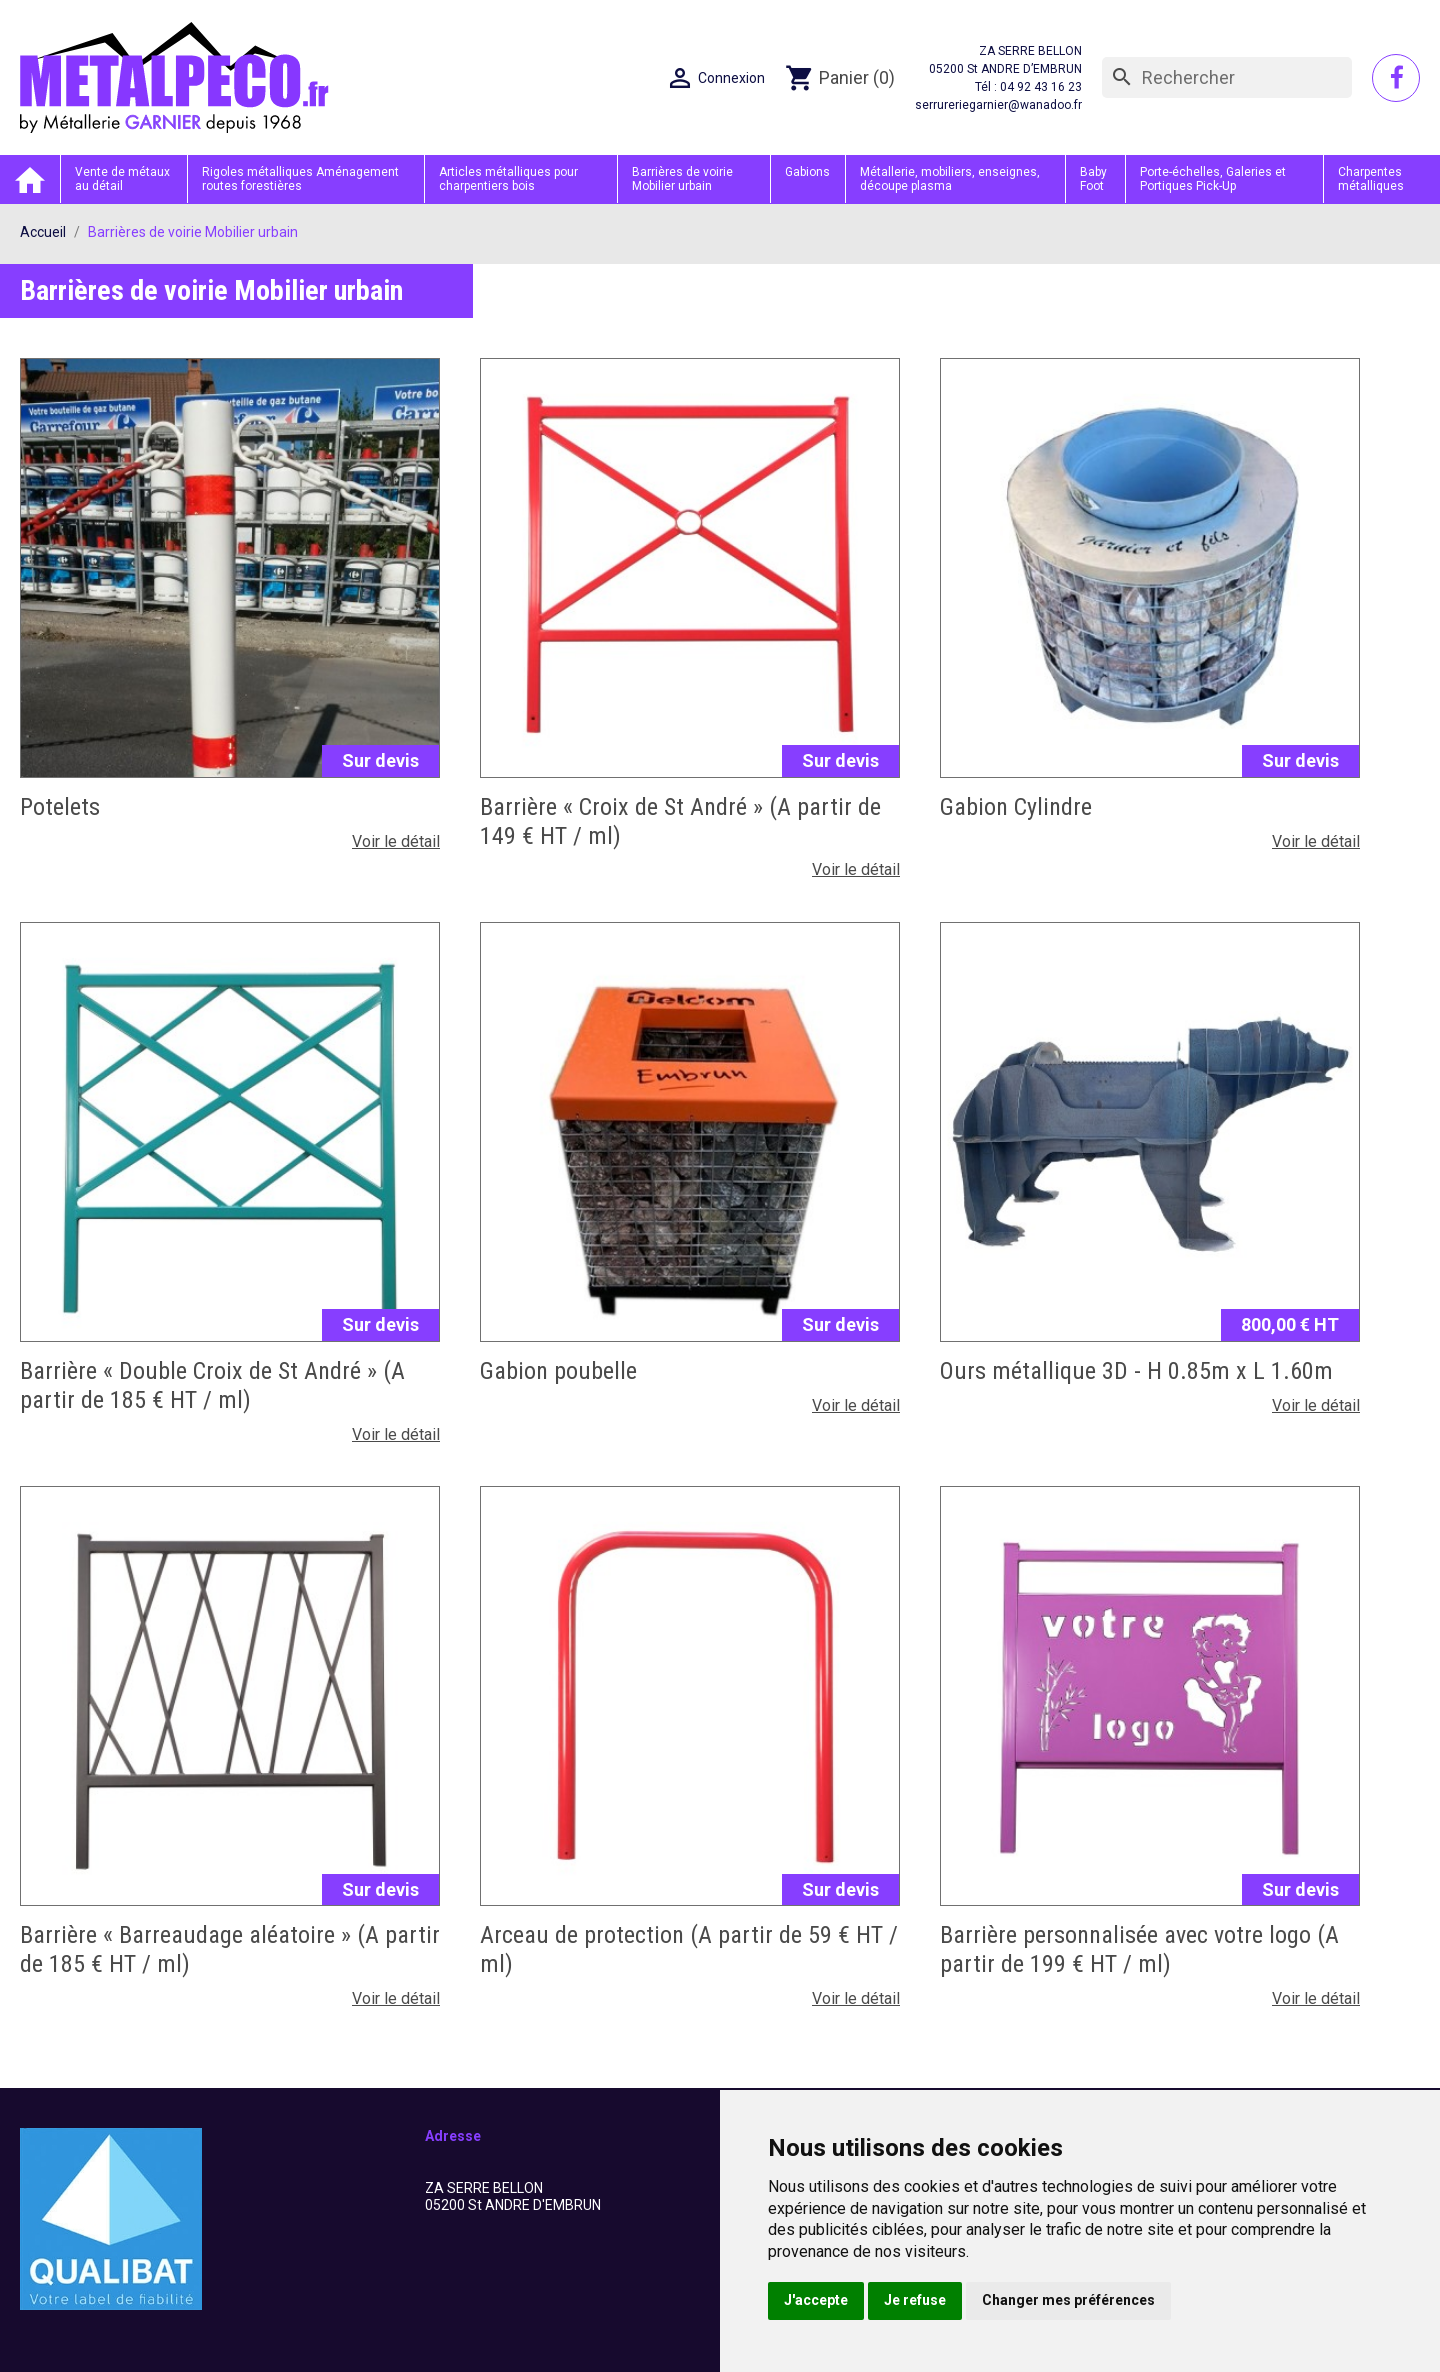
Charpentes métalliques (1371, 179)
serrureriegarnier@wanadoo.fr (998, 105)
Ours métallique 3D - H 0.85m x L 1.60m (1136, 1371)
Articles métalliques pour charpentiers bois (508, 179)
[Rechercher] (1227, 78)
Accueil (30, 179)
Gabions (807, 172)
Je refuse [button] (915, 2300)
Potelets (60, 807)
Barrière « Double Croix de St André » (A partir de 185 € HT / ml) (212, 1385)
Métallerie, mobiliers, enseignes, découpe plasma (950, 179)
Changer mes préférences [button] (1068, 2300)
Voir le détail (396, 841)
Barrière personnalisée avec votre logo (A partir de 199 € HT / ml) (1139, 1949)
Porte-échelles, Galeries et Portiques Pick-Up (1213, 179)
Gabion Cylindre (1016, 807)
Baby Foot (1093, 179)
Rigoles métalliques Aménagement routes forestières (300, 179)
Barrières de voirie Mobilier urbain (682, 179)
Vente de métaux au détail (122, 179)
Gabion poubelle (558, 1371)
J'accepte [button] (816, 2300)
